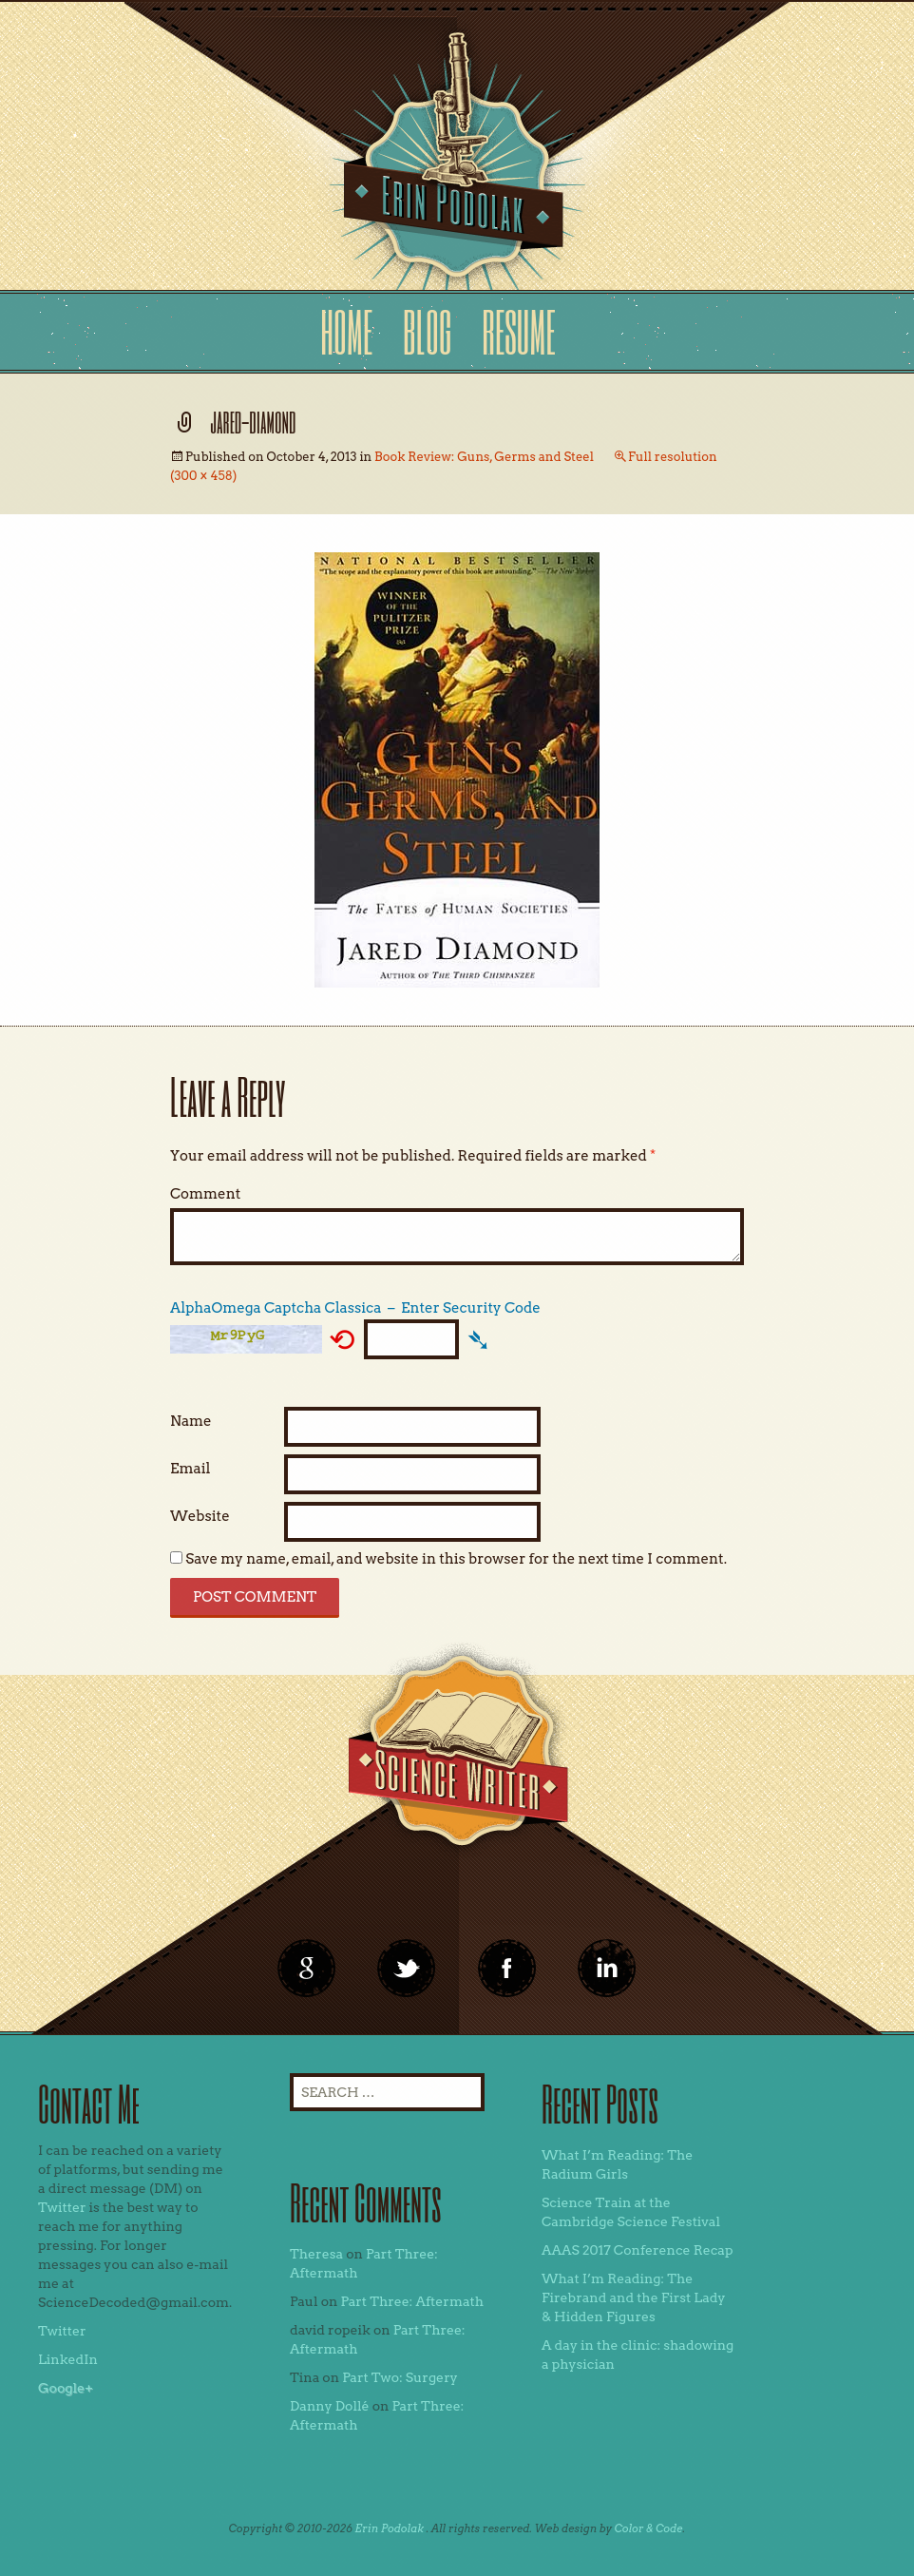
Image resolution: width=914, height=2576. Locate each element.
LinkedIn (68, 2359)
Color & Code (649, 2528)
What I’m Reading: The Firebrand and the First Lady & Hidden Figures (634, 2297)
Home (346, 331)
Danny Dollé (330, 2405)
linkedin (507, 1968)
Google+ (65, 2387)
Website (200, 1516)
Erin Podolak (389, 2528)
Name (191, 1421)
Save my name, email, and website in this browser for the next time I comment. (456, 1558)
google (306, 1968)
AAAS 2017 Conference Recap (637, 2250)
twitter (406, 1968)
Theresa (316, 2253)
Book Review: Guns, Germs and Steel (484, 457)
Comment (205, 1193)
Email (190, 1468)
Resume (518, 331)
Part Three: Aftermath (412, 2301)
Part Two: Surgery (400, 2377)
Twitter (62, 2207)
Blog (427, 331)
